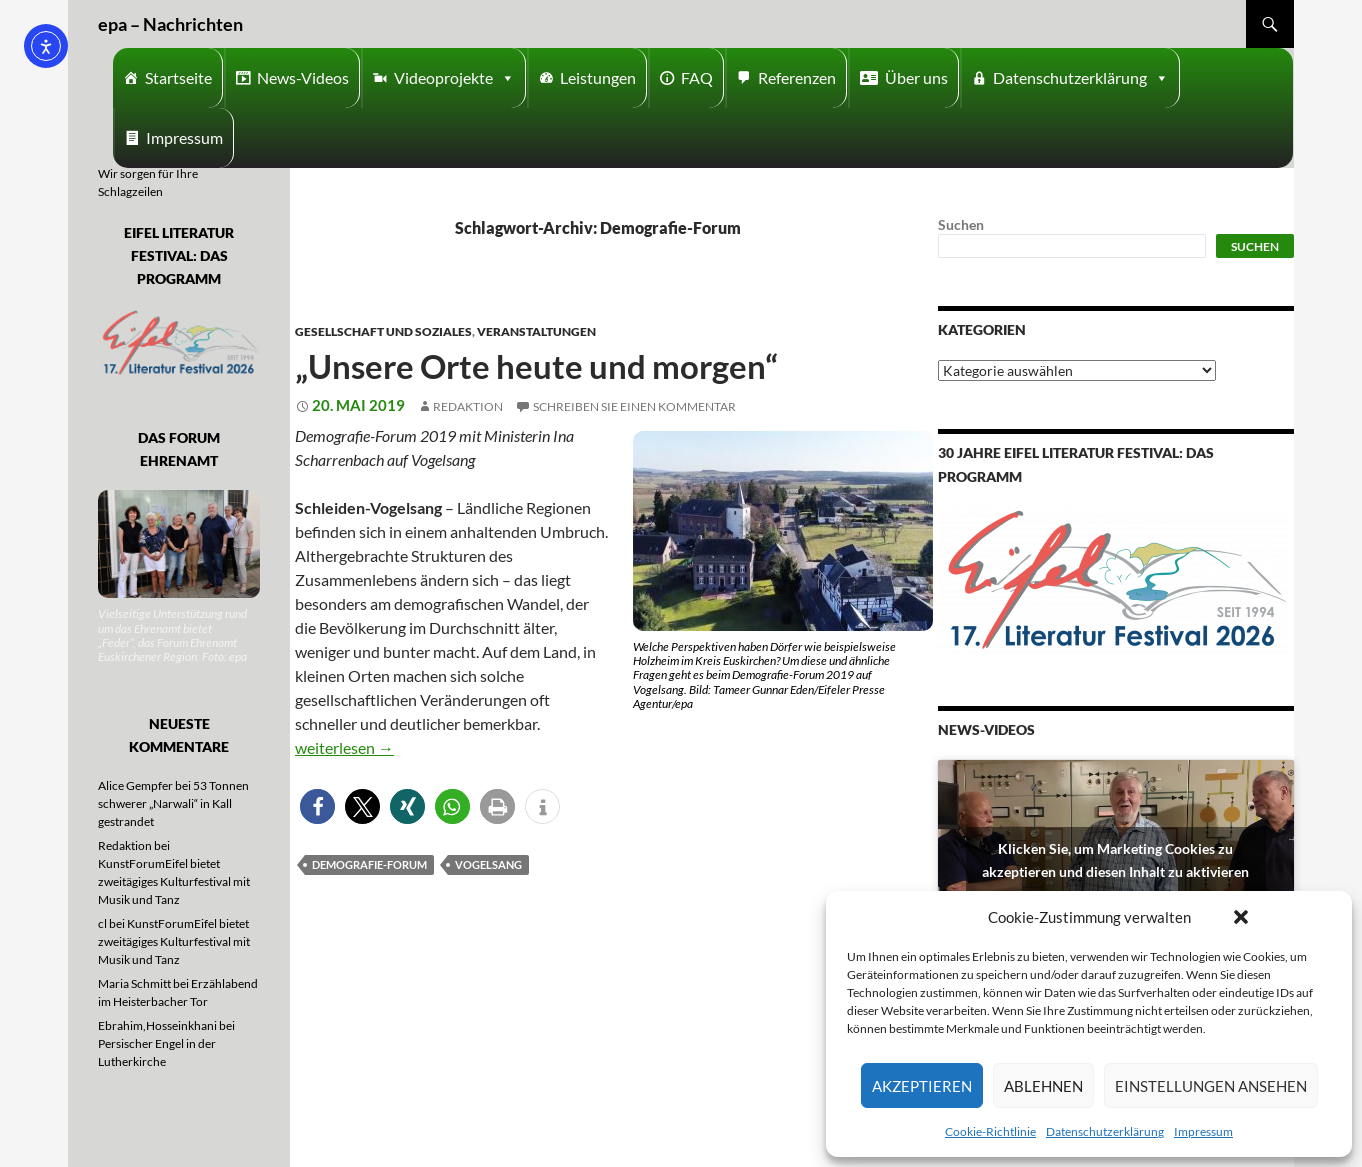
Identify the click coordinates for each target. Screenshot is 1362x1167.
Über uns (916, 77)
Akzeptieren (922, 1086)
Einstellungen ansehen (1211, 1086)
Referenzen (797, 77)
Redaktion (468, 406)
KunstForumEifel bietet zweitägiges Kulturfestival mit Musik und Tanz (174, 881)
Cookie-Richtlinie (990, 1131)
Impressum (1203, 1131)
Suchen (961, 224)
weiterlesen (344, 747)
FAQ (697, 77)
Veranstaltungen (536, 331)
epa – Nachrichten (170, 24)
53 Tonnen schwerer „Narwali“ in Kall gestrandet (173, 803)
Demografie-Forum (369, 864)
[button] (1241, 917)
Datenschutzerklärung (1105, 1131)
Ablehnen (1043, 1086)
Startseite (178, 77)
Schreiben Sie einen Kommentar (634, 406)
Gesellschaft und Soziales (383, 331)
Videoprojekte (454, 78)
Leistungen (598, 77)
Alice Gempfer (135, 785)
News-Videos (303, 77)
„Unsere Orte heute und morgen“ (536, 366)
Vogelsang (488, 864)
